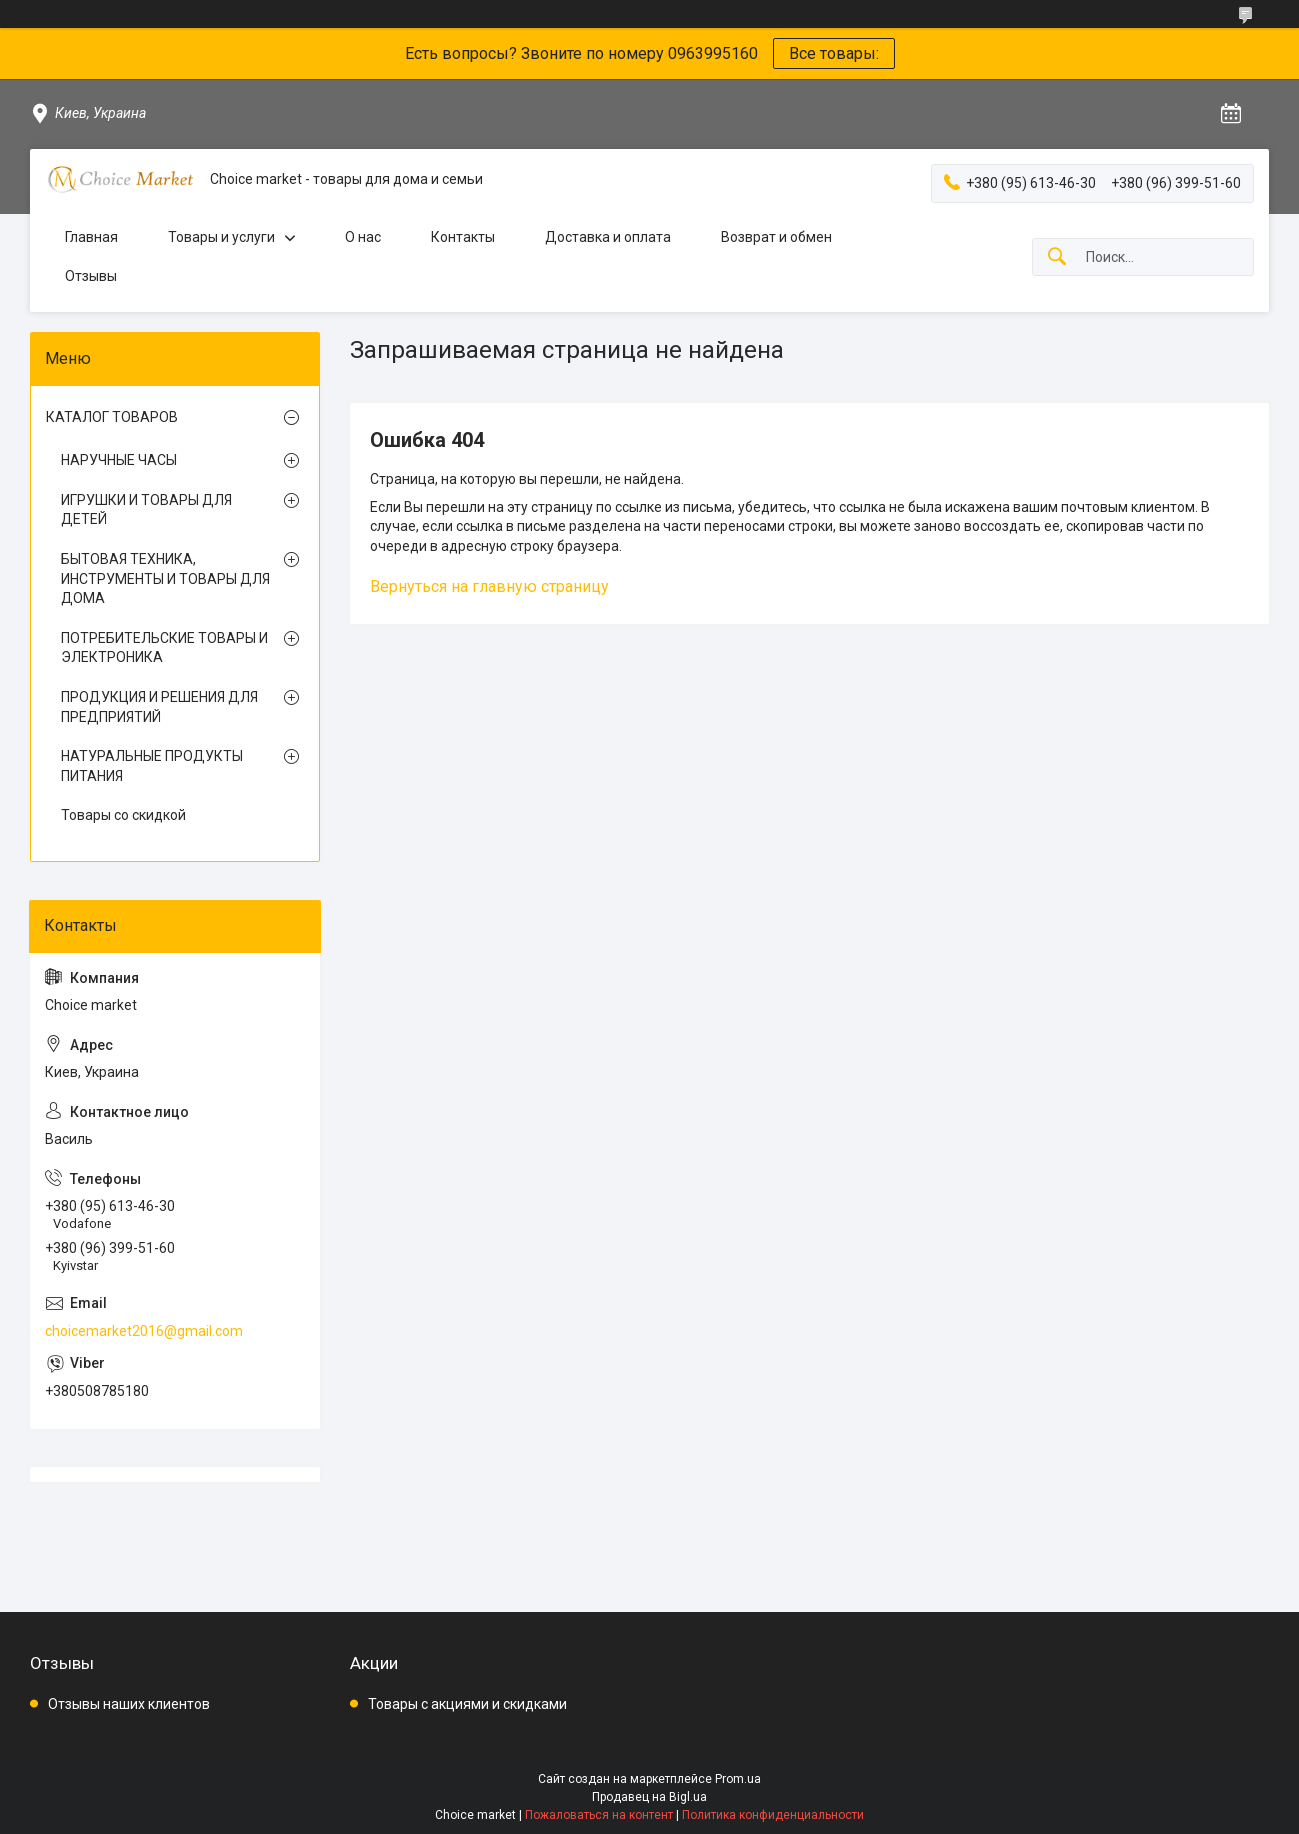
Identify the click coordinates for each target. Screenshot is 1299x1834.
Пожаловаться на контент (599, 1815)
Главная (91, 237)
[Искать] (1057, 257)
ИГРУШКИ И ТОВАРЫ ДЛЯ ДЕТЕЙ (146, 510)
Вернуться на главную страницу (489, 586)
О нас (363, 237)
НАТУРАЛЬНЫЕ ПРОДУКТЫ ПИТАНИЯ (152, 766)
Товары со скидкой (123, 815)
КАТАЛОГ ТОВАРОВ (112, 417)
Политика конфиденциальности (773, 1815)
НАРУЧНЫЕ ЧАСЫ (119, 460)
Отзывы (91, 276)
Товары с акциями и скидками (467, 1704)
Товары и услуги (221, 237)
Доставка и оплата (608, 237)
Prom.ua (738, 1779)
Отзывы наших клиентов (129, 1704)
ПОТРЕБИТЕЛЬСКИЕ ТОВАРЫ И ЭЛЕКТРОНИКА (164, 648)
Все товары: (834, 53)
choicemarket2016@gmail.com (144, 1331)
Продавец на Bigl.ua (649, 1797)
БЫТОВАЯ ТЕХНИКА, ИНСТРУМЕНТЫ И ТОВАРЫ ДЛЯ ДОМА (165, 578)
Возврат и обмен (776, 237)
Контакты (463, 237)
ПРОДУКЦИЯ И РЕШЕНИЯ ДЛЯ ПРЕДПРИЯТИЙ (159, 707)
